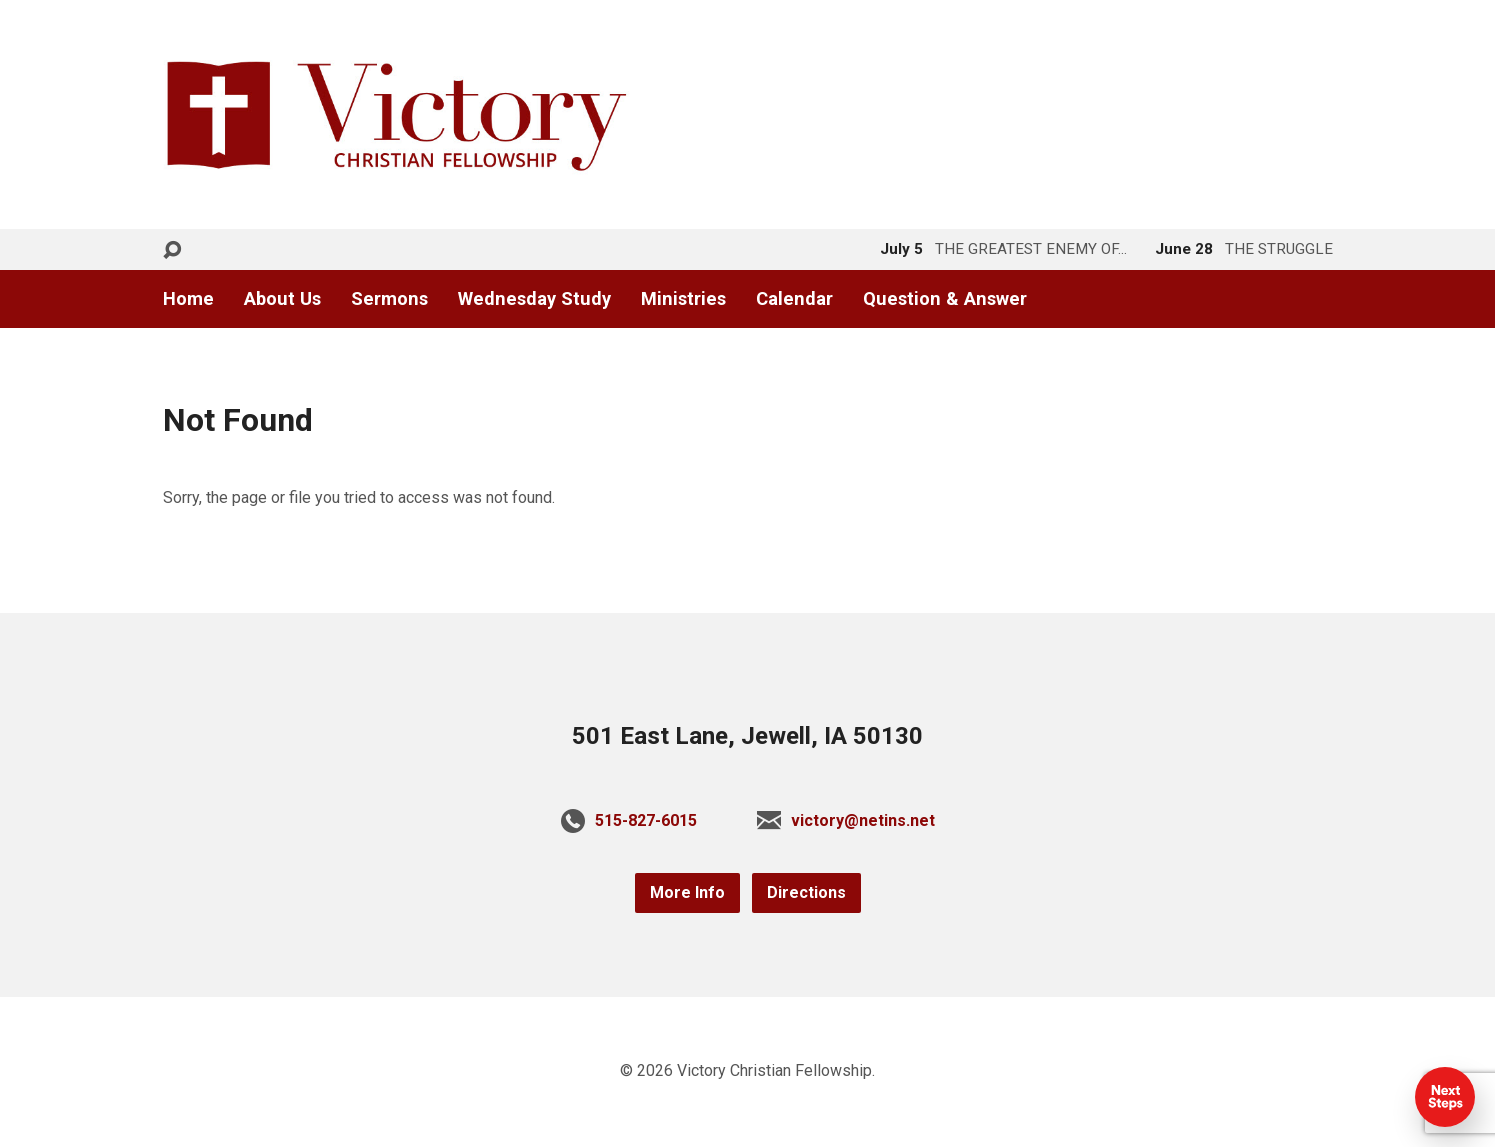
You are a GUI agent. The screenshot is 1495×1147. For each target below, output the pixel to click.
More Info (687, 892)
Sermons (389, 299)
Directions (806, 892)
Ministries (683, 299)
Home (188, 299)
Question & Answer (945, 299)
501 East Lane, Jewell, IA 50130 (747, 736)
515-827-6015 (646, 820)
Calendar (794, 299)
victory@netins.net (863, 820)
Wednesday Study (534, 299)
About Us (282, 299)
